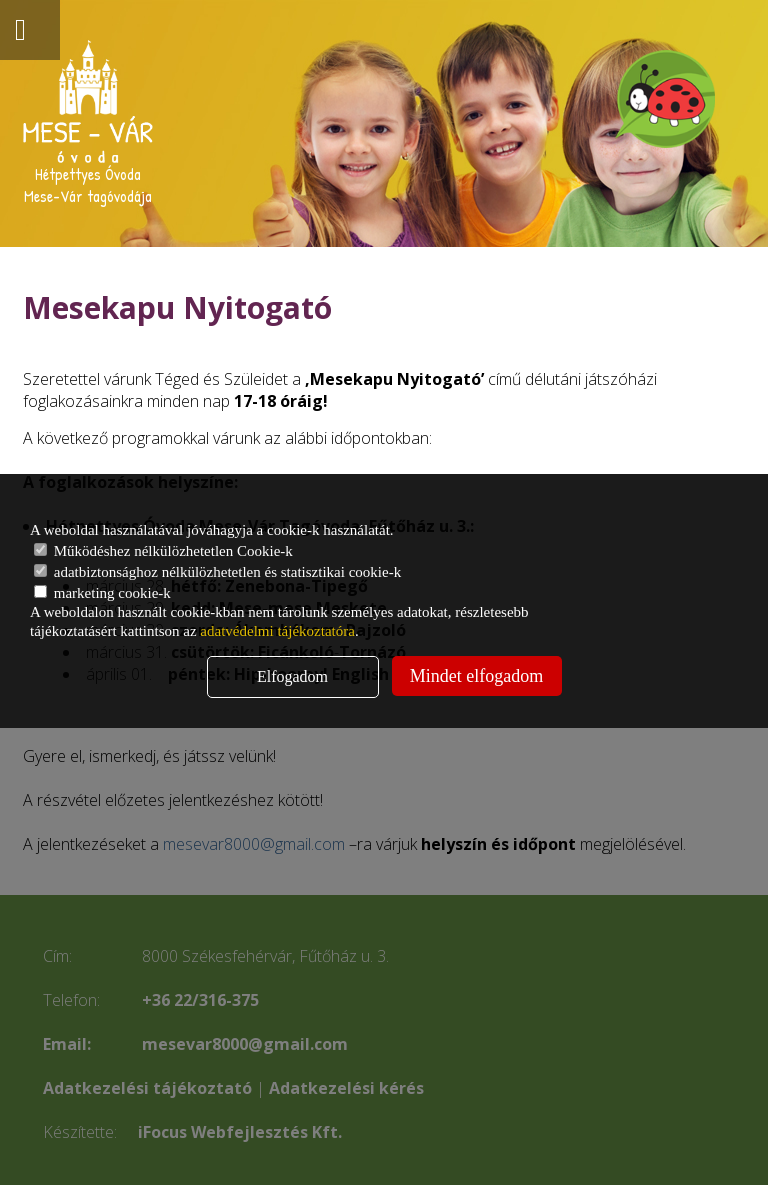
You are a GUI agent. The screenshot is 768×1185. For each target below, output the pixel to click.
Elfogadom (292, 676)
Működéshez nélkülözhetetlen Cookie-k (163, 551)
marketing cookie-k (102, 593)
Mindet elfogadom (476, 676)
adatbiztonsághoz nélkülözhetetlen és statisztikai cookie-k (217, 572)
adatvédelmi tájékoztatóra (277, 631)
